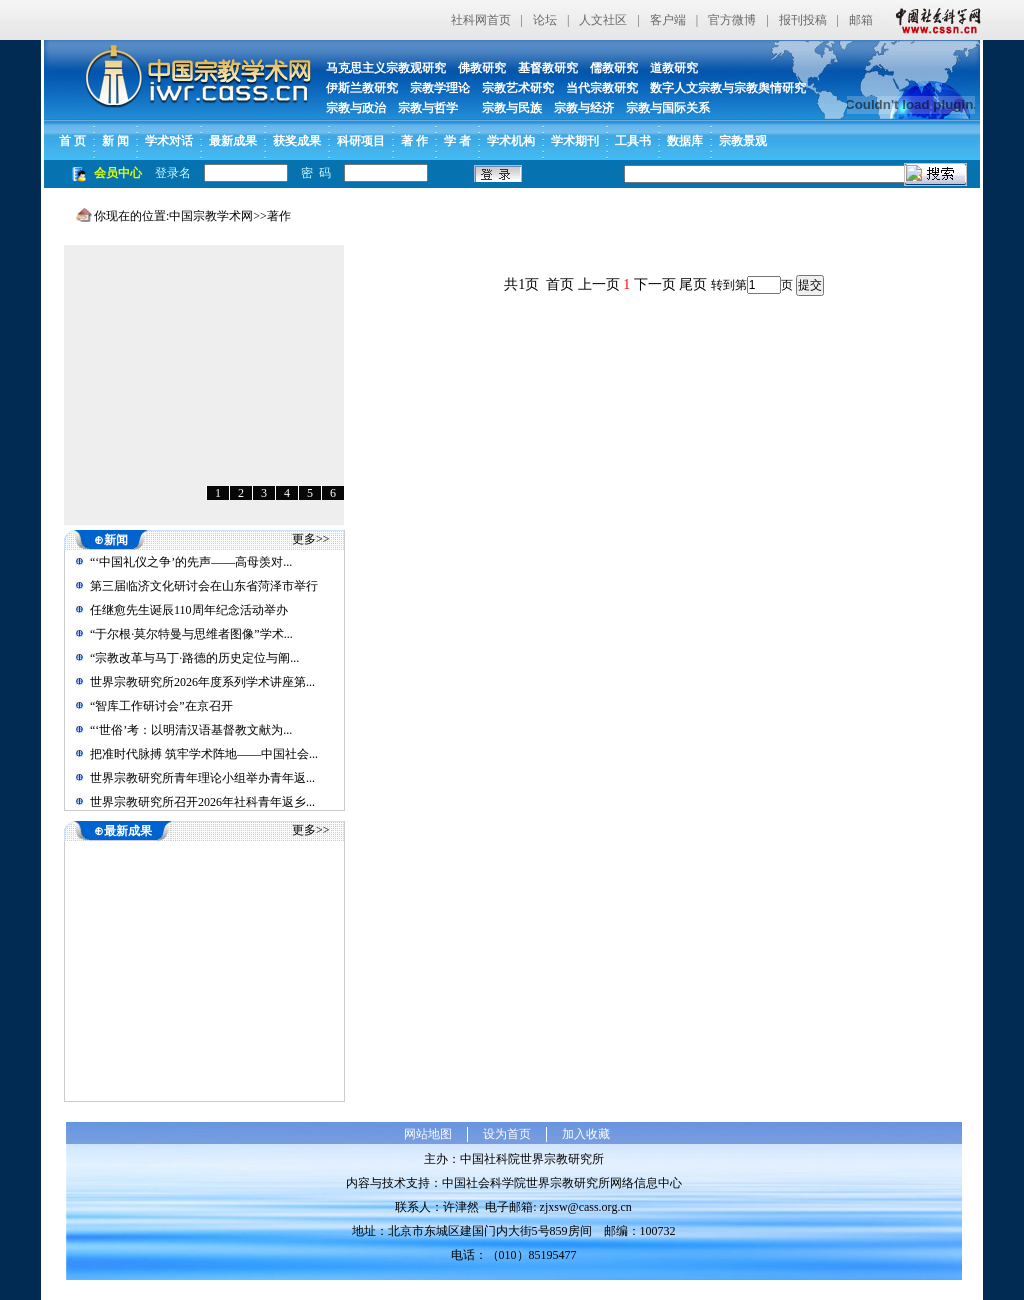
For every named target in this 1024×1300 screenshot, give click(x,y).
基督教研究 (548, 68)
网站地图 (428, 1134)
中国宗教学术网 (211, 216)
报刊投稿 (803, 20)
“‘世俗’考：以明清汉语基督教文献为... (191, 730)
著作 (279, 216)
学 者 (457, 141)
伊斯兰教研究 (362, 88)
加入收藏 (586, 1134)
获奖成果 (297, 141)
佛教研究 (482, 68)
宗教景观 (743, 141)
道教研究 (674, 68)
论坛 (545, 20)
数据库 (685, 141)
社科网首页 (481, 20)
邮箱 (861, 20)
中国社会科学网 (934, 20)
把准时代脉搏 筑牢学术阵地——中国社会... (204, 754)
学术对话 (169, 141)
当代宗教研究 (602, 88)
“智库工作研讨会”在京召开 (161, 706)
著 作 (414, 141)
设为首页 (507, 1134)
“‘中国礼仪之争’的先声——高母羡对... (191, 562)
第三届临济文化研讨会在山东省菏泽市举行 (204, 586)
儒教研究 (614, 68)
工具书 (633, 141)
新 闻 (115, 141)
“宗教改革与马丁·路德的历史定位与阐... (194, 658)
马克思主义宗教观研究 (386, 68)
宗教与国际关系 (668, 108)
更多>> (311, 539)
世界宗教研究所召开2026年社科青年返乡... (202, 802)
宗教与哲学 (428, 108)
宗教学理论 (440, 88)
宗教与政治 (356, 108)
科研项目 (361, 141)
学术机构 (511, 141)
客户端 (668, 20)
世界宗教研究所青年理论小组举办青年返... (202, 778)
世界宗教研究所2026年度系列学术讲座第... (202, 682)
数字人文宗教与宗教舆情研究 (728, 88)
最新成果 (233, 141)
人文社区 (603, 20)
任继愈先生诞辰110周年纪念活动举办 (189, 610)
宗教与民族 (506, 108)
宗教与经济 (584, 108)
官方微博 (732, 20)
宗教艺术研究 (518, 88)
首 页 (72, 141)
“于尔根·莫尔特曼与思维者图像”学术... (191, 634)
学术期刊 (575, 141)
